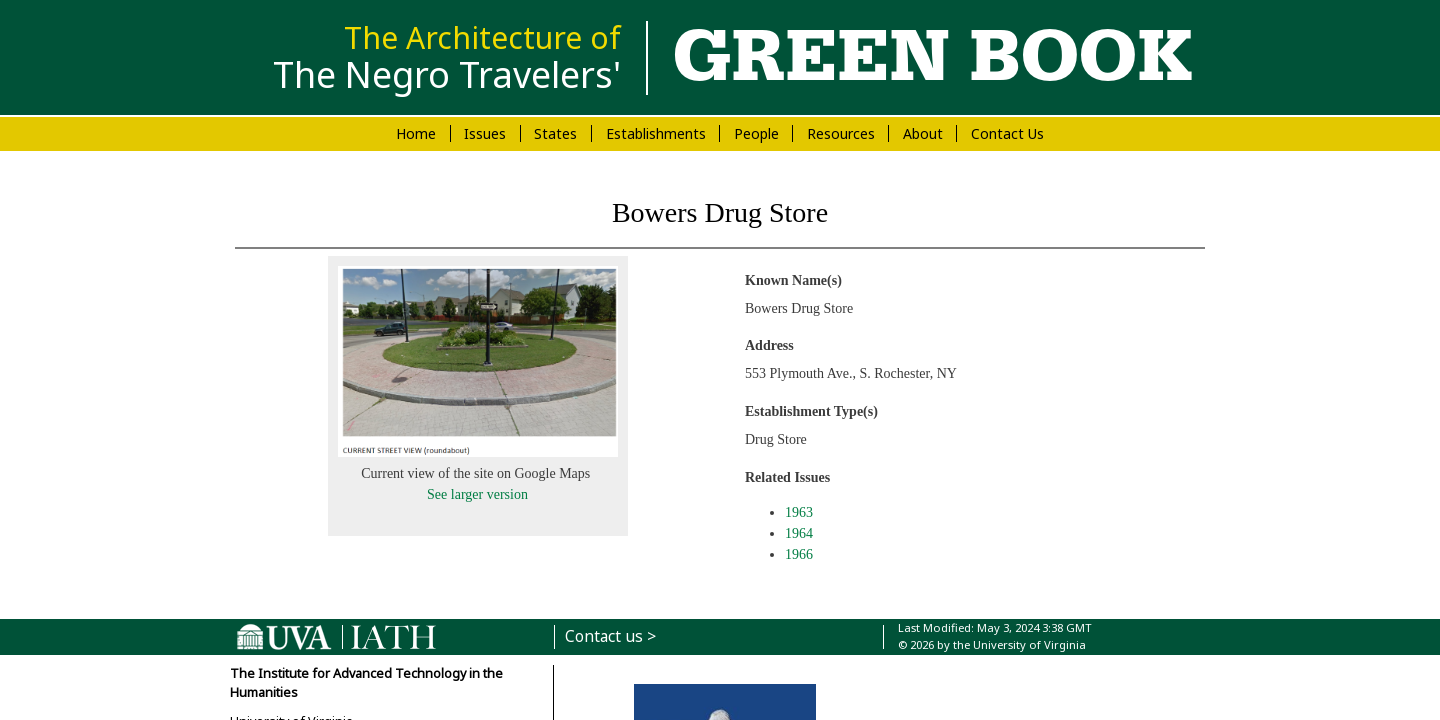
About (923, 133)
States (555, 133)
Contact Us (1007, 133)
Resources (841, 133)
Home (416, 133)
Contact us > (610, 636)
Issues (485, 133)
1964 (799, 533)
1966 (799, 554)
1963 (799, 512)
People (756, 133)
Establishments (656, 133)
